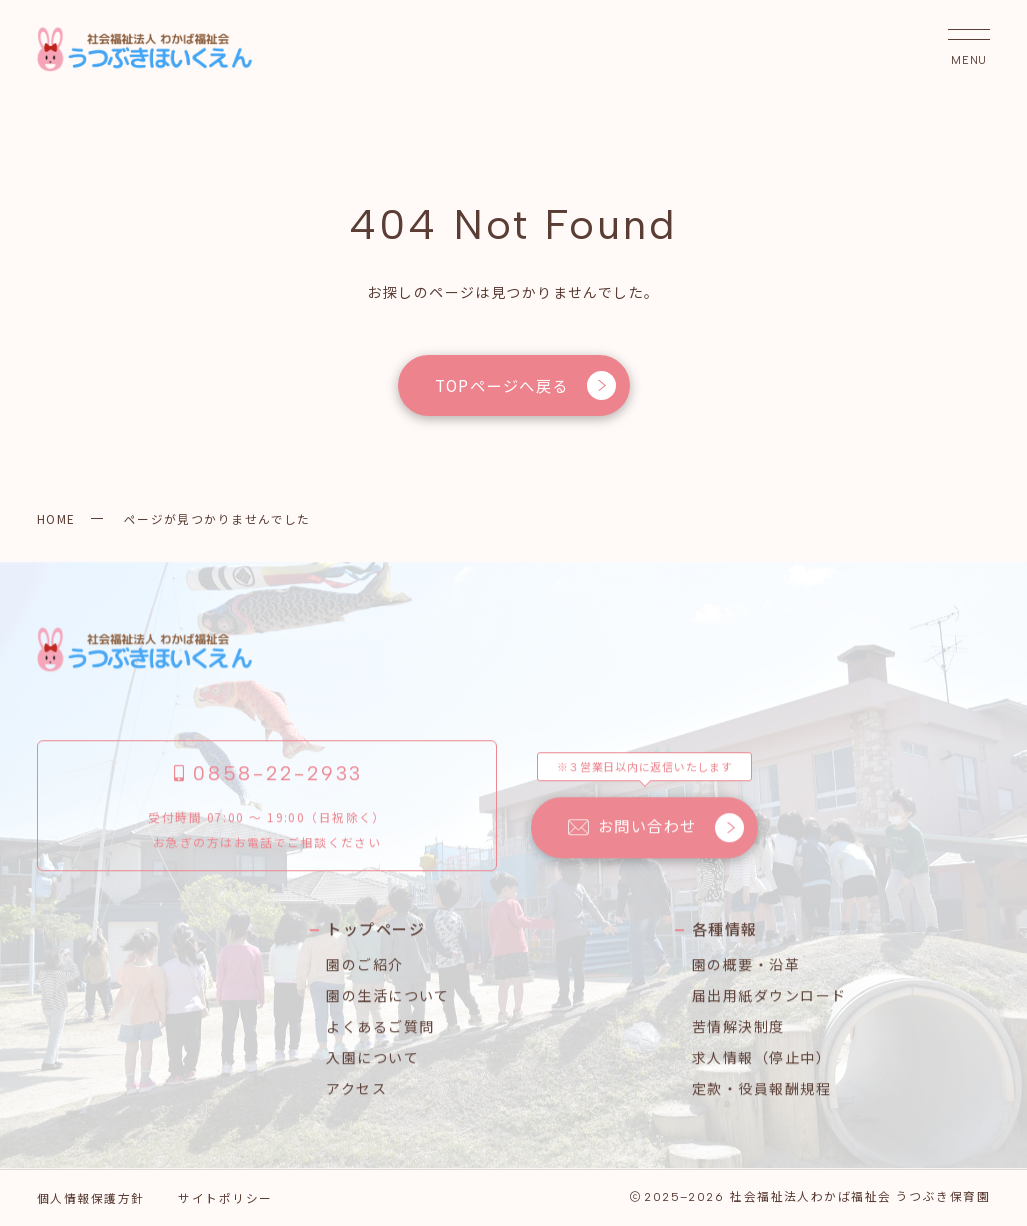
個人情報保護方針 (91, 1197)
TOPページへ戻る (524, 385)
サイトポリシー (225, 1197)
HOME (56, 518)
